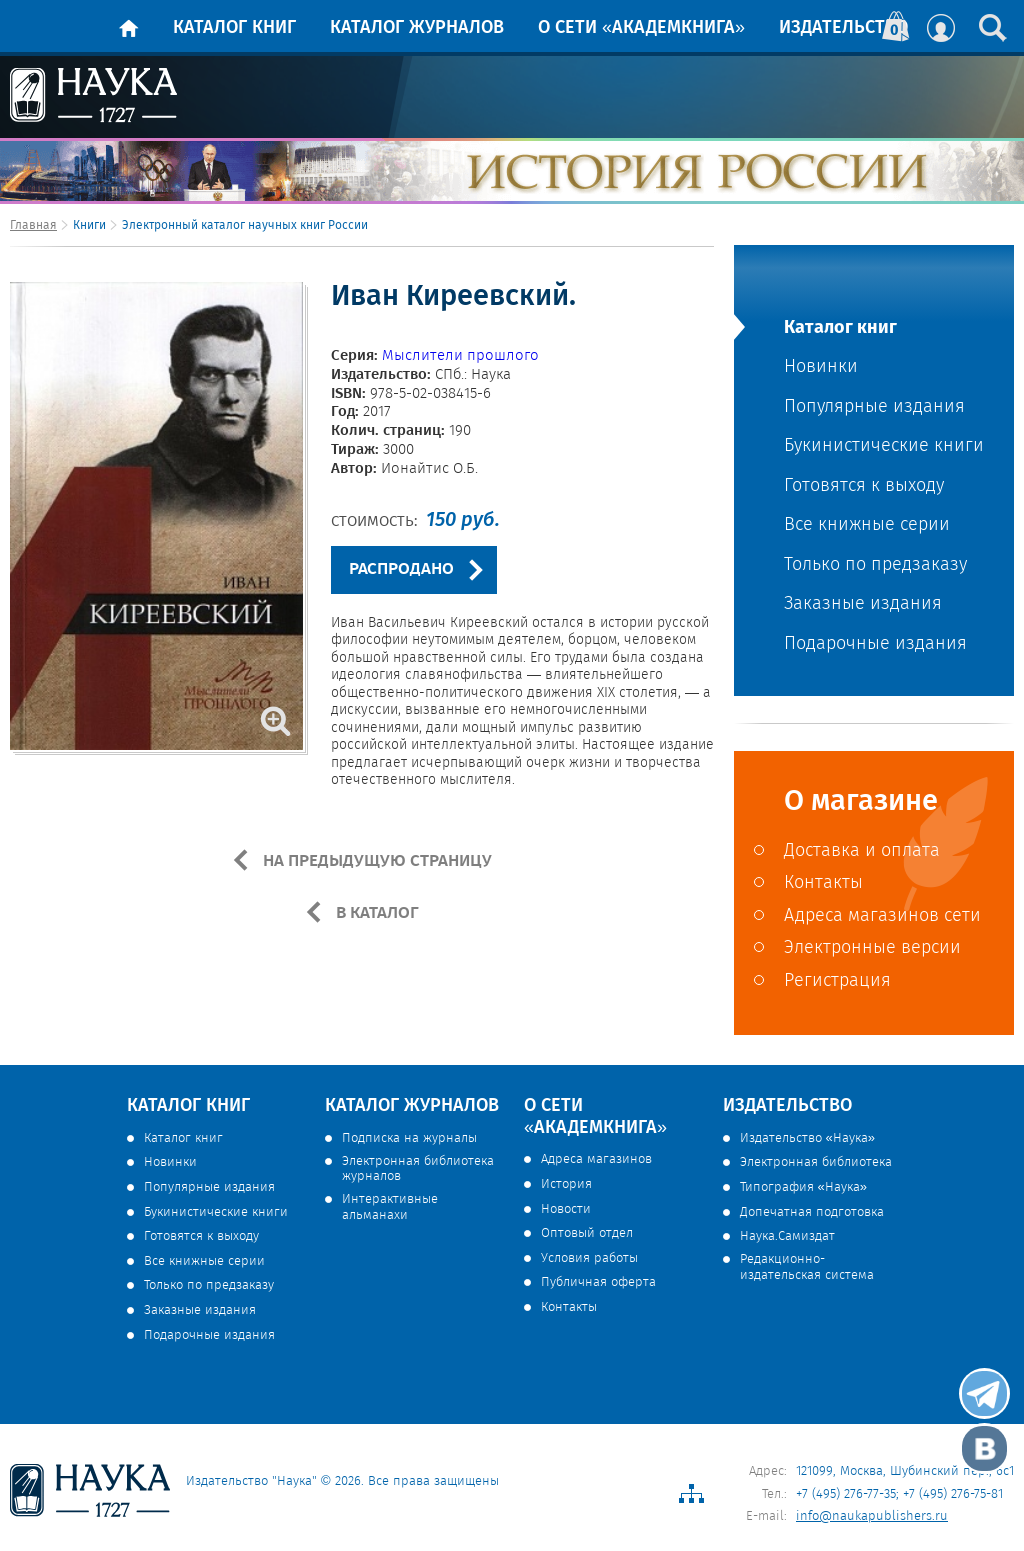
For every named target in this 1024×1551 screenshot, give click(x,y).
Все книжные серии (867, 525)
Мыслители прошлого (460, 356)
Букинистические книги (884, 446)
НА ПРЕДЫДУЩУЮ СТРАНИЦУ (375, 861)
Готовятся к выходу (864, 486)
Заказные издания (863, 604)
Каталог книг (234, 28)
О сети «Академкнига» (641, 28)
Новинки (821, 367)
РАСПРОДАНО (401, 569)
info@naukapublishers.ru (872, 1516)
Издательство (843, 28)
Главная (33, 225)
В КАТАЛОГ (375, 913)
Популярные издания (874, 407)
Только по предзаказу (875, 565)
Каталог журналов (417, 28)
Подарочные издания (875, 644)
